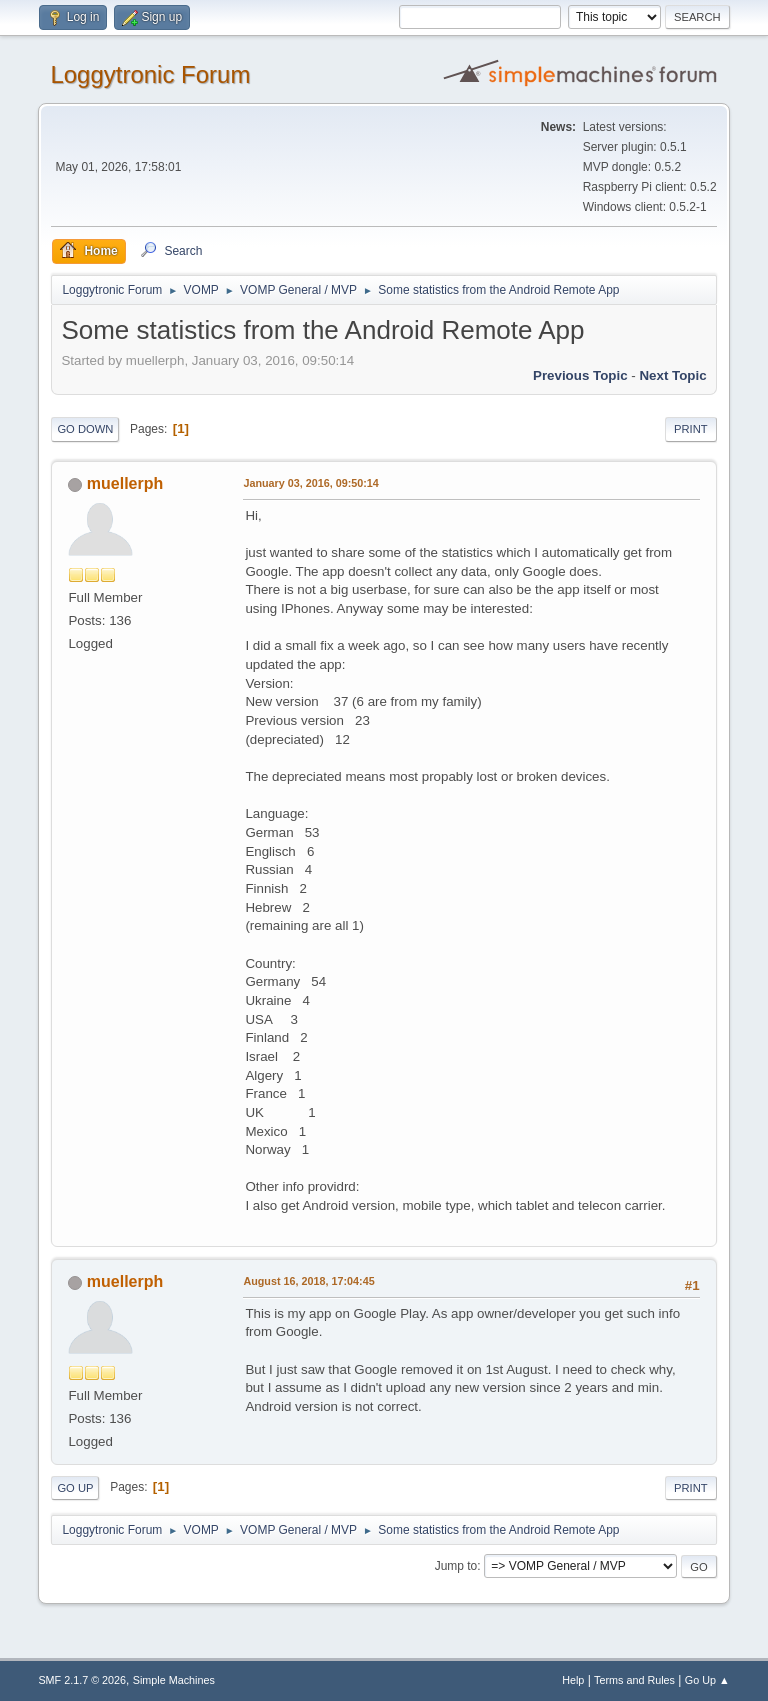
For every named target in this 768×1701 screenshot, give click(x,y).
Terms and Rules (634, 1680)
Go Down (85, 429)
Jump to (456, 1566)
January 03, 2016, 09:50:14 (310, 483)
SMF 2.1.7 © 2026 (82, 1680)
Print (691, 429)
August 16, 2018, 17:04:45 (308, 1281)
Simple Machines (174, 1680)
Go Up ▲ (707, 1680)
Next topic (672, 375)
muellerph (125, 483)
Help (573, 1680)
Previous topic (580, 375)
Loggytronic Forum (150, 74)
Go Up (75, 1488)
